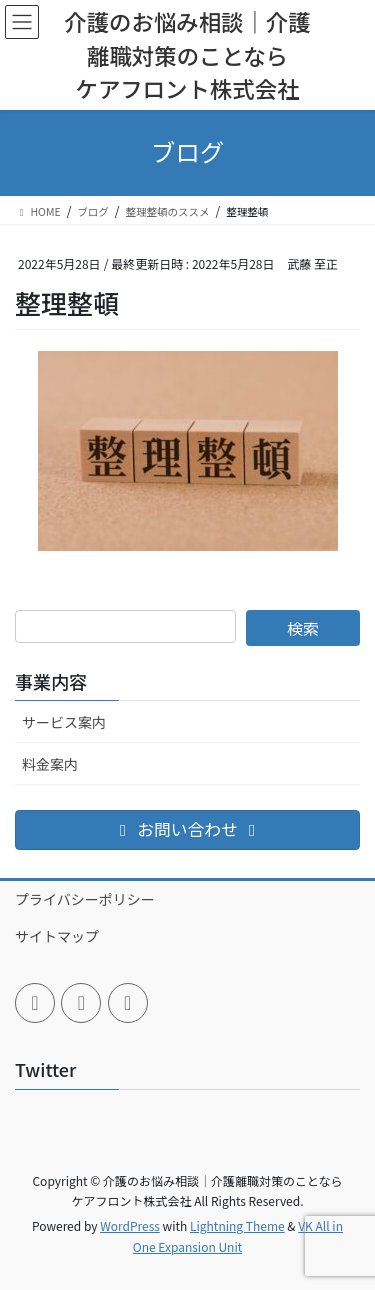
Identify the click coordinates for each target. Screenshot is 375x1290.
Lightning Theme (237, 1225)
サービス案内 (64, 722)
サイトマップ (57, 936)
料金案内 (50, 764)
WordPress (130, 1225)
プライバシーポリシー (85, 899)
